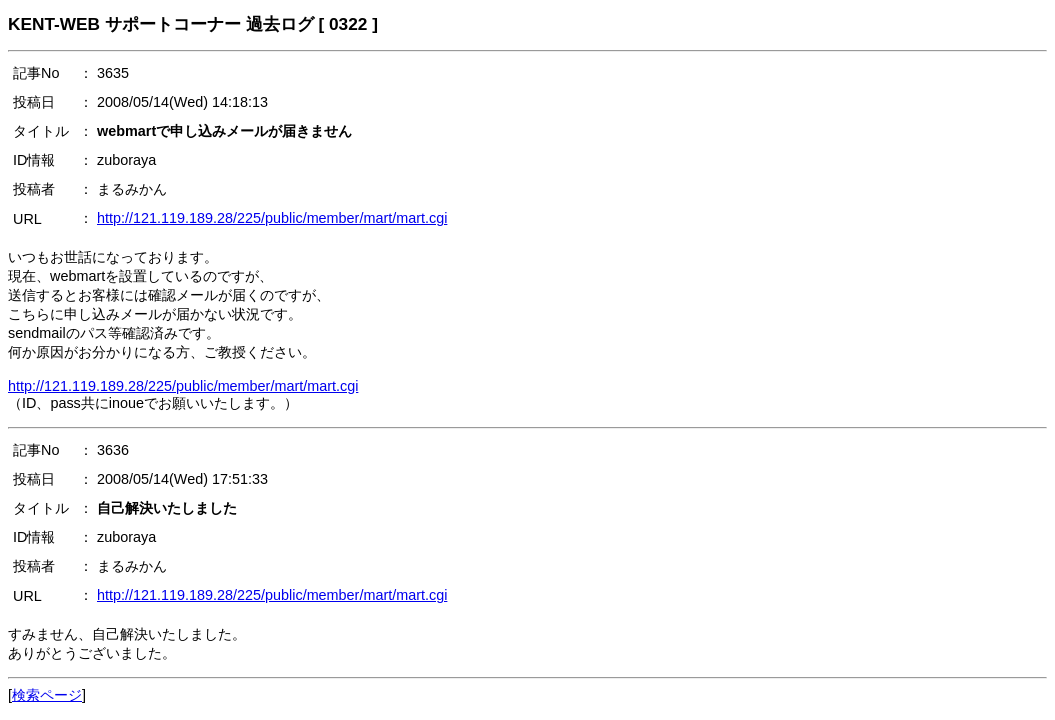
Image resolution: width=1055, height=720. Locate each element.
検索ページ (47, 695)
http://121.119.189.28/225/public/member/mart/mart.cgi (272, 218)
